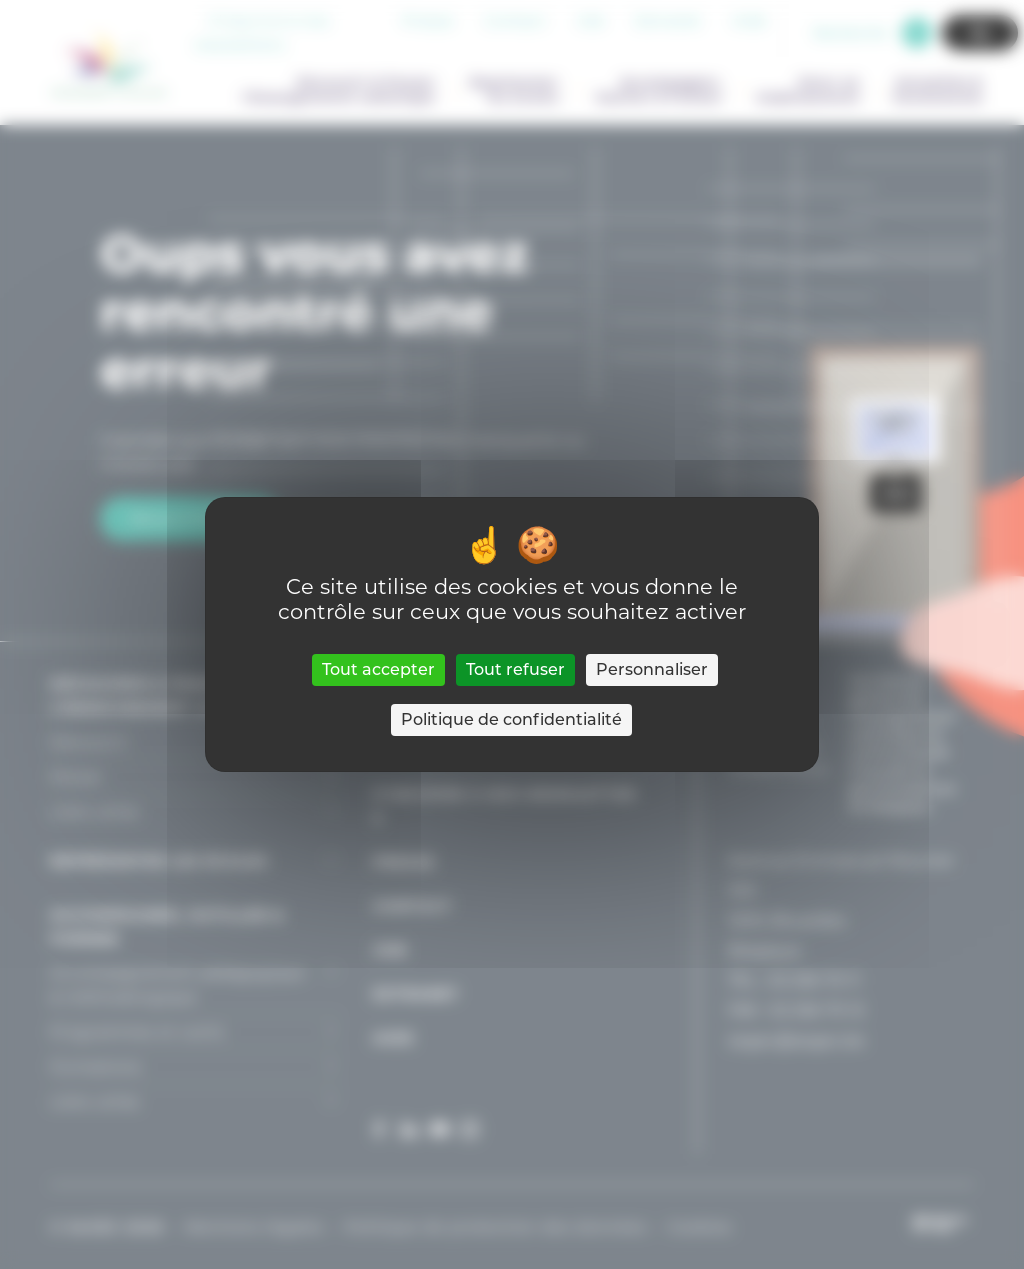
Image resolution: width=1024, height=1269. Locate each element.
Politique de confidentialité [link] (511, 719)
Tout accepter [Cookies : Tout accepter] (378, 669)
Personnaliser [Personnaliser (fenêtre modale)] (652, 669)
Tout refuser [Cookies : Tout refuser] (515, 669)
